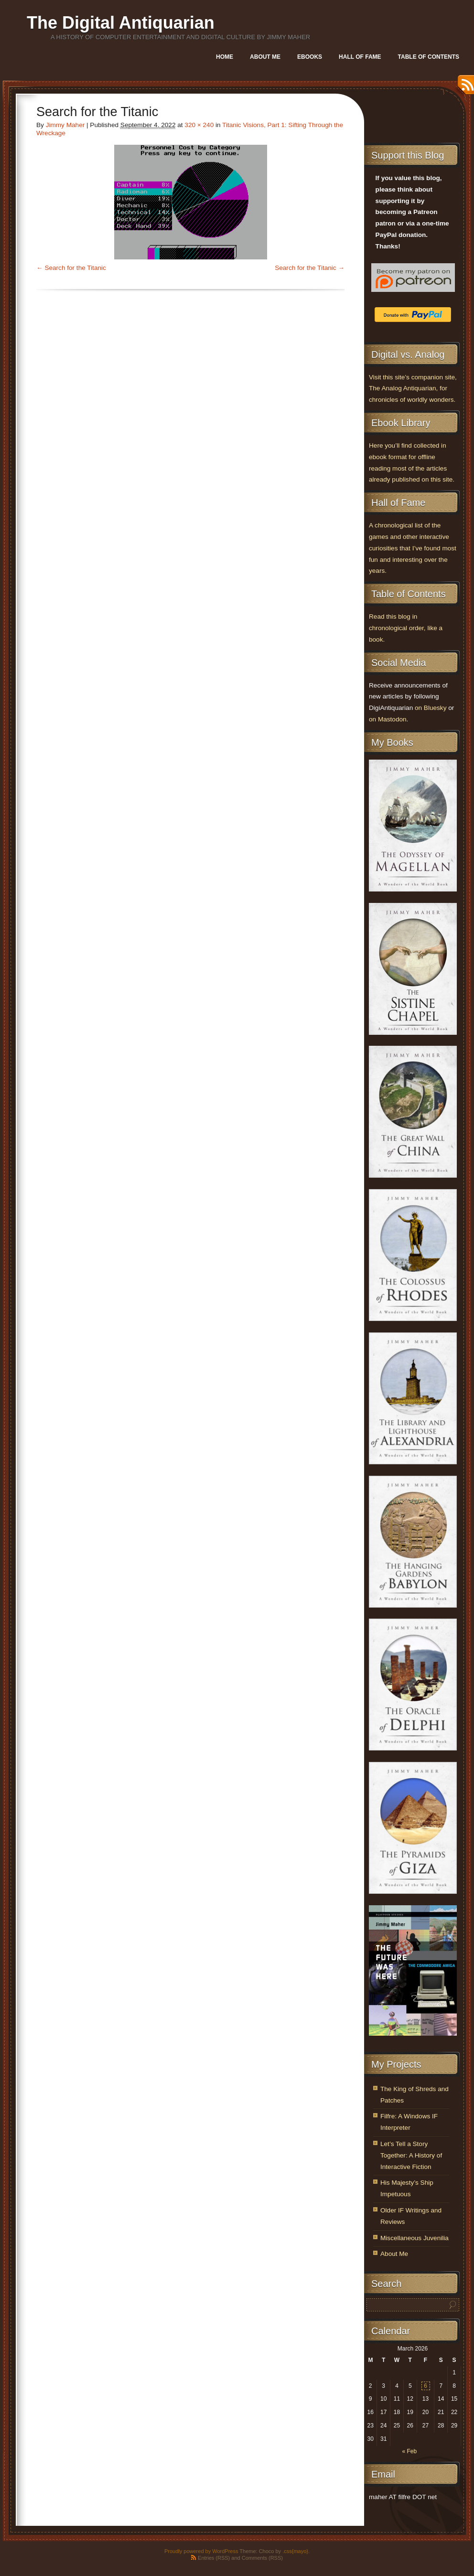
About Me (265, 57)
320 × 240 (199, 125)
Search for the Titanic (75, 267)
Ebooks (309, 57)
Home (224, 57)
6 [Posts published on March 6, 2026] (425, 2386)
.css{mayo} (295, 2551)
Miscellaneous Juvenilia (414, 2238)
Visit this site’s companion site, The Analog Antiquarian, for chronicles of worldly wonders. (413, 389)
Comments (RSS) (262, 2558)
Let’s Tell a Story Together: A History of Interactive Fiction (411, 2155)
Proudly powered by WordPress (201, 2551)
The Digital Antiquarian (121, 22)
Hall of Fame (360, 57)
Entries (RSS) (214, 2558)
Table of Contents (428, 57)
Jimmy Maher (65, 125)
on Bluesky (431, 707)
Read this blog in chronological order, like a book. (405, 628)
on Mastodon (388, 719)
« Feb (409, 2451)
